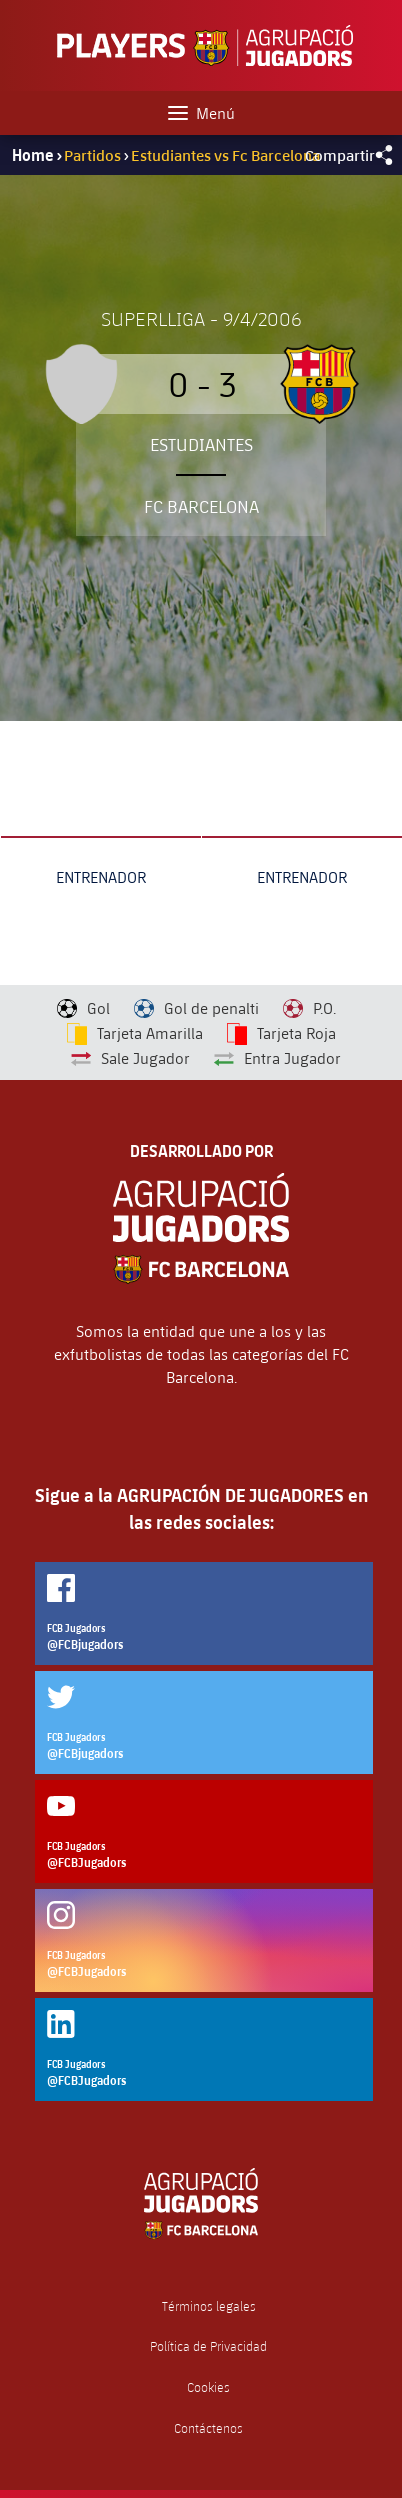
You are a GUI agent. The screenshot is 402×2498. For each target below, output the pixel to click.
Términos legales (209, 2306)
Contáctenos (208, 2428)
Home (33, 155)
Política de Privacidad (208, 2346)
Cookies (208, 2387)
